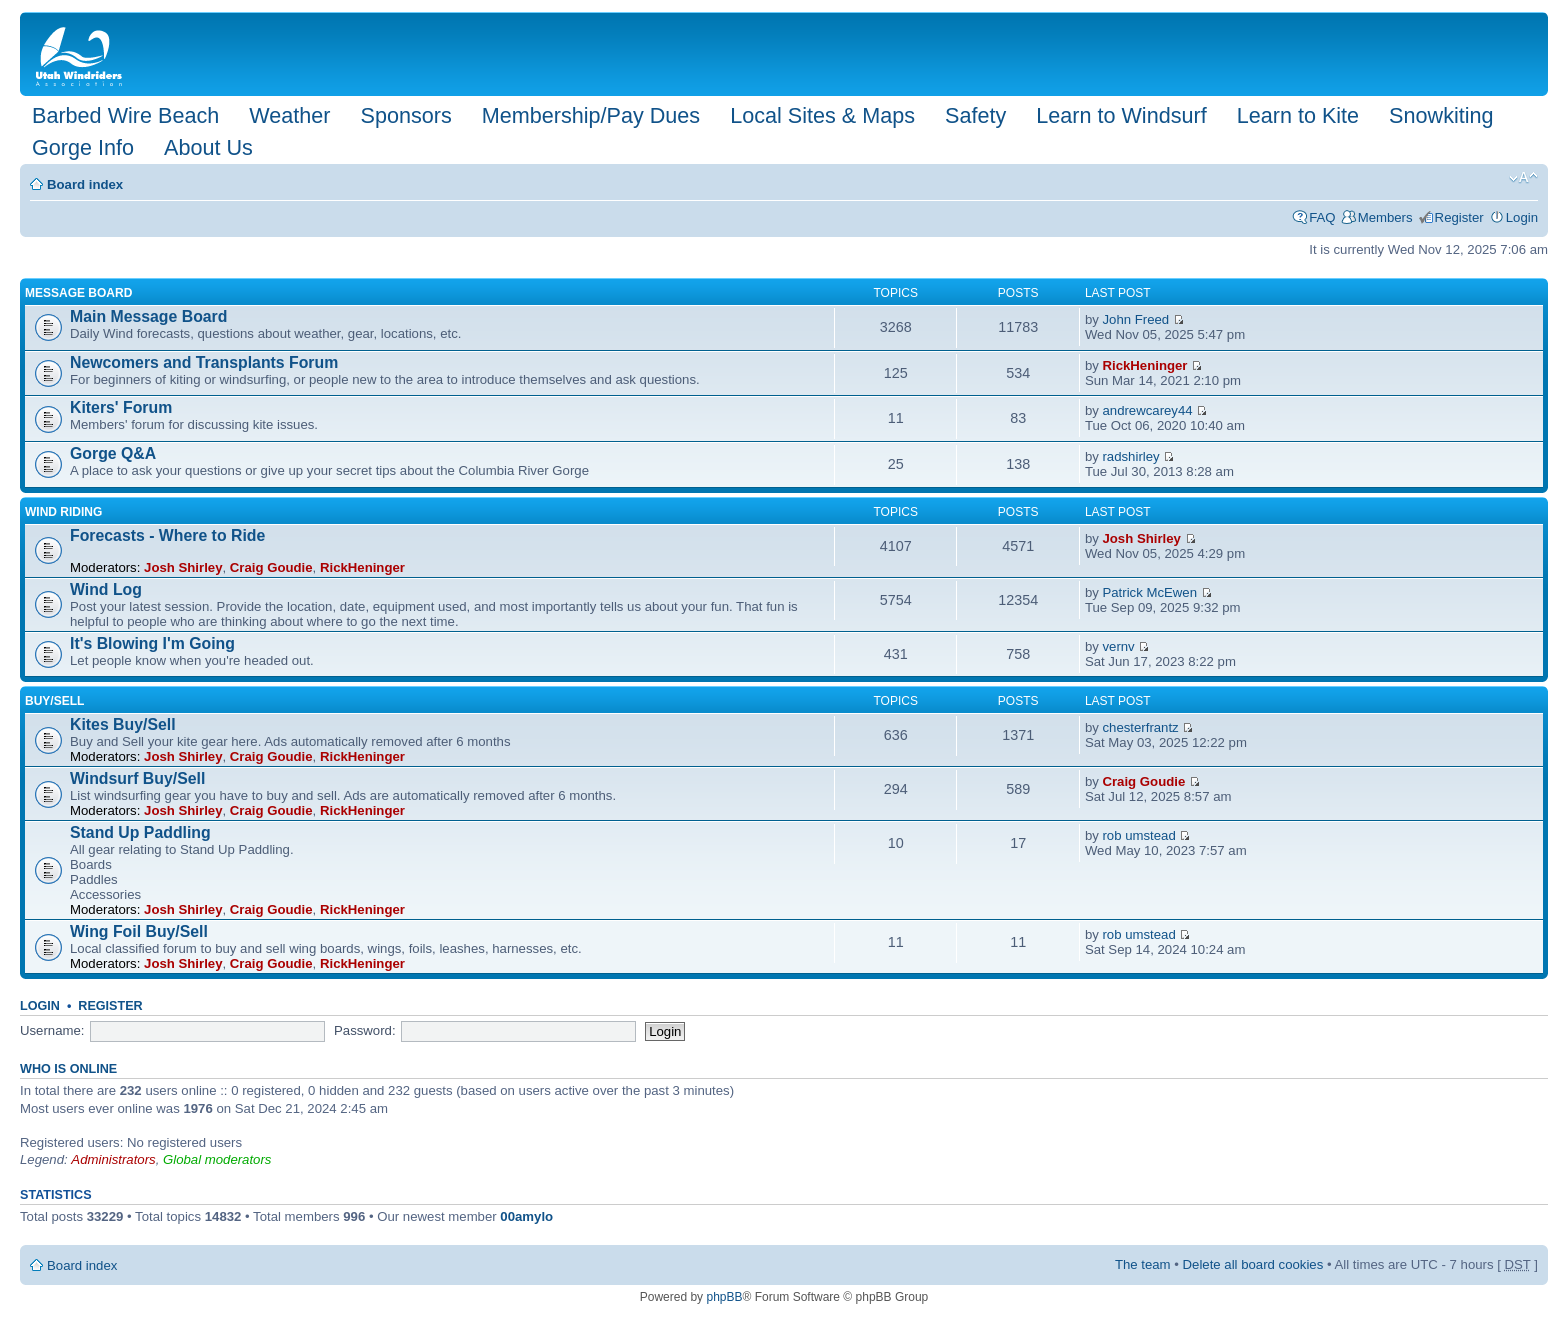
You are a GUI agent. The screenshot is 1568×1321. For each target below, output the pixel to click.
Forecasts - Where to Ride (167, 535)
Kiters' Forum (121, 407)
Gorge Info (83, 147)
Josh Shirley (183, 567)
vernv (1118, 646)
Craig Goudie (271, 567)
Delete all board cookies (1253, 1264)
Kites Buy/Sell (123, 724)
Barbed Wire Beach (125, 115)
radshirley (1130, 456)
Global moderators (217, 1159)
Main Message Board (148, 316)
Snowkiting (1441, 115)
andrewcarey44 (1147, 410)
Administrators (113, 1159)
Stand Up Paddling (140, 832)
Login (1522, 217)
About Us (208, 147)
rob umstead (1138, 835)
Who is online (68, 1069)
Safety (975, 115)
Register (1459, 217)
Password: (365, 1030)
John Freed (1135, 319)
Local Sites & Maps (822, 115)
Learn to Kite (1298, 115)
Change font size (1523, 178)
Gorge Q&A (113, 453)
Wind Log (106, 589)
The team (1143, 1264)
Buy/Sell (54, 701)
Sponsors (405, 115)
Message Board (78, 293)
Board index (85, 184)
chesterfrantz (1140, 727)
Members (1385, 217)
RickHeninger (1144, 365)
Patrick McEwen (1149, 592)
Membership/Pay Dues (591, 115)
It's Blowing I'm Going (152, 643)
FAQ (1322, 217)
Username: (52, 1030)
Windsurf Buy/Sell (137, 778)
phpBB (724, 1297)
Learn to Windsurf (1121, 115)
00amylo (526, 1216)
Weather (289, 115)
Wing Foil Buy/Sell (139, 931)
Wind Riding (63, 512)
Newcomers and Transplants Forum (204, 362)
